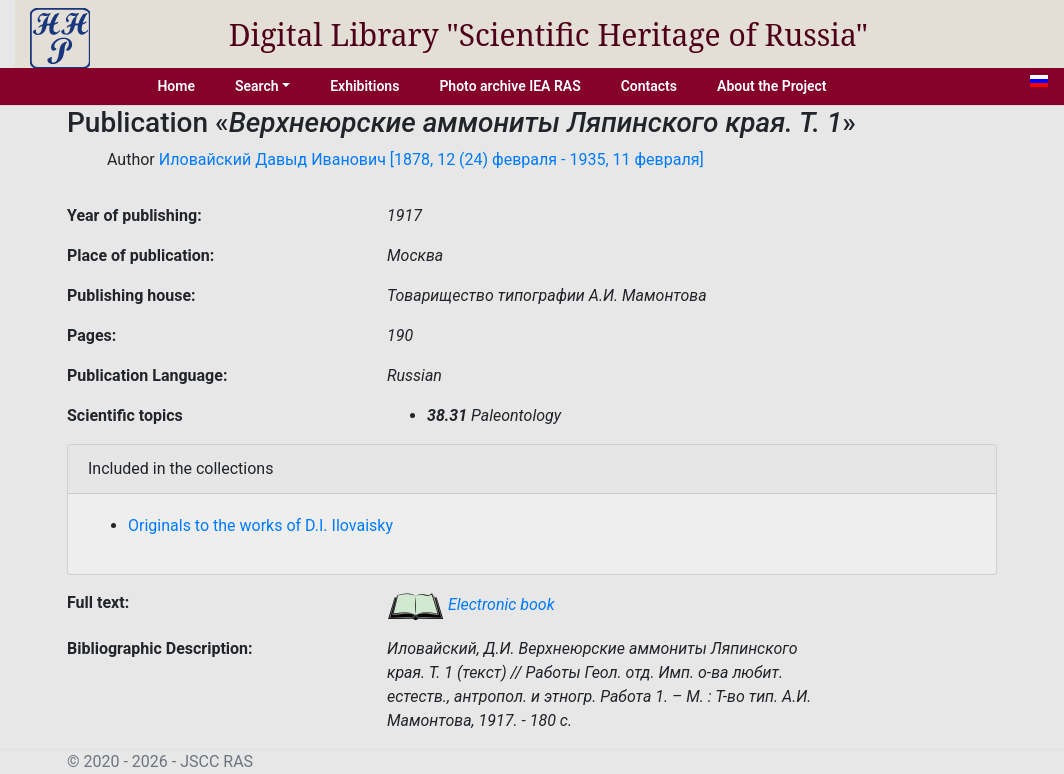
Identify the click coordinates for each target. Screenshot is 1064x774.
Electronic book (471, 604)
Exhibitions (364, 86)
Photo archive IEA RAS (509, 86)
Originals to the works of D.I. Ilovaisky (260, 525)
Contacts (649, 86)
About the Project (772, 86)
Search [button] (257, 86)
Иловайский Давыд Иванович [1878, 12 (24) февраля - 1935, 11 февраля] (431, 159)
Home (176, 86)
